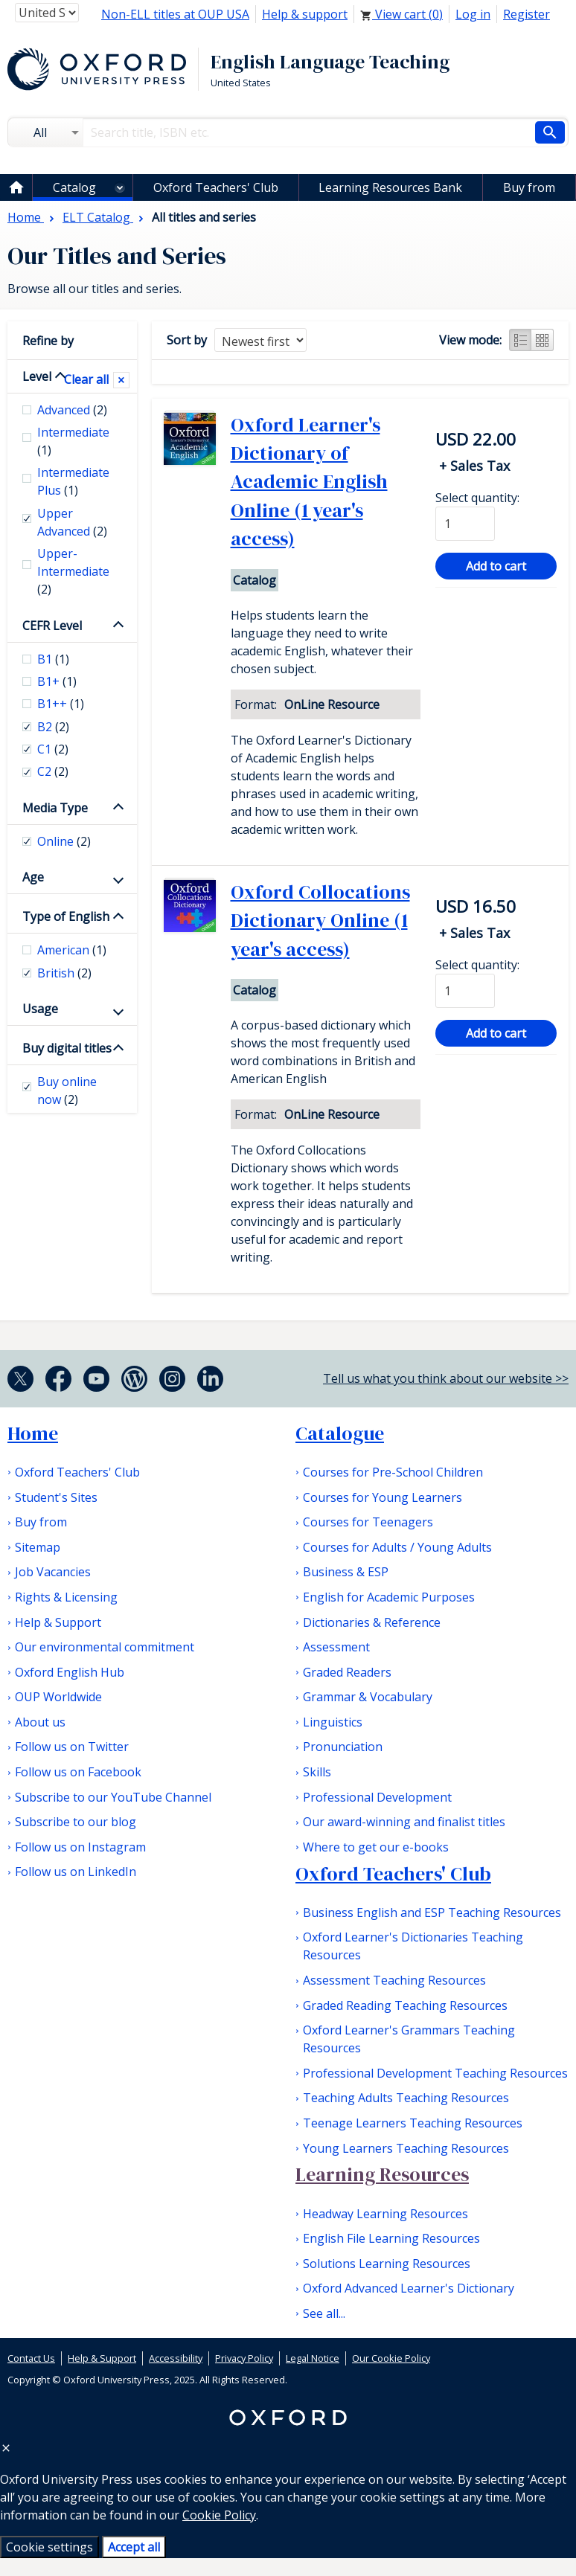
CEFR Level (52, 625)
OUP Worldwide (58, 1697)
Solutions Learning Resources (386, 2263)
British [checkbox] (64, 973)
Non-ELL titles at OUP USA (175, 14)
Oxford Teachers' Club (215, 187)
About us (40, 1722)
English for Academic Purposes (389, 1597)
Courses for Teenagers (368, 1522)
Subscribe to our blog (75, 1822)
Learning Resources (382, 2174)
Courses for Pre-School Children (393, 1472)
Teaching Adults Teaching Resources (406, 2098)
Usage (40, 1008)
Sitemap (37, 1547)
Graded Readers (347, 1672)
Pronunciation (343, 1746)
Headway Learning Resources (385, 2214)
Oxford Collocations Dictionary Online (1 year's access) (320, 921)
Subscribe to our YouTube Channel (113, 1797)
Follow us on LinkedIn (75, 1871)
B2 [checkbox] (53, 727)
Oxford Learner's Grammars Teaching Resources (409, 2039)
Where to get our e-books (376, 1847)
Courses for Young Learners (382, 1497)
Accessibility (175, 2358)
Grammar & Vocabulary (367, 1697)
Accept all (134, 2547)
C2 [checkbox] (52, 771)
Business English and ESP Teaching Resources (432, 1912)
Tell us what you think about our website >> (446, 1378)
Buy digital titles (67, 1048)
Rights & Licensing (66, 1597)
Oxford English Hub (69, 1672)
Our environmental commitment (104, 1647)
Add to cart (496, 566)
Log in (472, 14)
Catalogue (339, 1433)
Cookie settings (49, 2547)
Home (32, 1433)
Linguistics (332, 1722)
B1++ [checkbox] (60, 704)
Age (33, 877)
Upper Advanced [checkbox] (72, 522)
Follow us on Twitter (72, 1746)
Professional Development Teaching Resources (435, 2073)
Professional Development (377, 1797)
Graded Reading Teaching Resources (405, 2005)
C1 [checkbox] (52, 749)
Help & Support (58, 1622)
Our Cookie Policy (391, 2358)
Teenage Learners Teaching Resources (412, 2123)
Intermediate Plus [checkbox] (73, 481)
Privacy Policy (244, 2358)
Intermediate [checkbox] (73, 441)
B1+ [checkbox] (57, 681)
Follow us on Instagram (80, 1847)
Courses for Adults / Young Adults (397, 1547)
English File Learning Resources (391, 2238)
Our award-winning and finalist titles (404, 1822)
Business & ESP (345, 1572)
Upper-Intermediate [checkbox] (73, 571)
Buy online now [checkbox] (67, 1090)
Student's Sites (56, 1497)
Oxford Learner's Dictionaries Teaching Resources (413, 1946)
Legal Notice (312, 2358)
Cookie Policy (219, 2515)
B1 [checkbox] (53, 659)
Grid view (542, 340)
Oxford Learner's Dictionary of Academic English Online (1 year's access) (309, 482)
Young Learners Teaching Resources (406, 2148)
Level (36, 376)
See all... (324, 2313)
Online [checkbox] (64, 841)
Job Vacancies (53, 1572)
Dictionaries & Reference (372, 1622)
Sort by (187, 340)
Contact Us (31, 2358)
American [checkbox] (71, 950)
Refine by (48, 341)
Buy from (529, 187)
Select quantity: (477, 497)
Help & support (305, 14)
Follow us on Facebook (78, 1772)
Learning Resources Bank (390, 187)
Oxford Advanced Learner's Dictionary (408, 2288)
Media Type (55, 808)
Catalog (74, 187)
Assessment (336, 1647)
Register (526, 14)
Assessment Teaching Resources (394, 1980)
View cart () (401, 14)
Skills (317, 1772)
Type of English (65, 916)
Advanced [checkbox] (72, 410)
